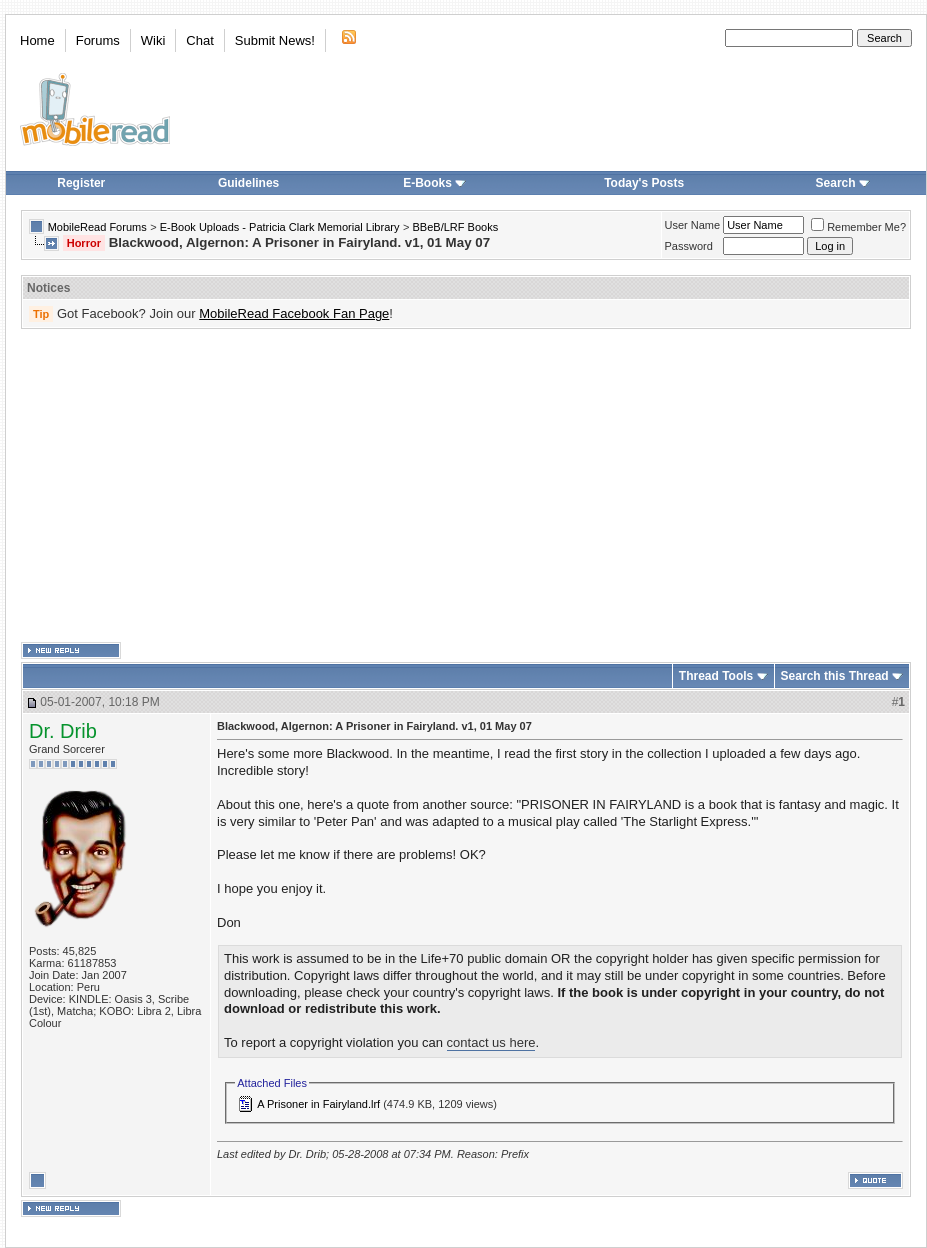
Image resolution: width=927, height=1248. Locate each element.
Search (843, 183)
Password (689, 246)
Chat (199, 40)
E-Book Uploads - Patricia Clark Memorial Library (280, 227)
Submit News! (275, 40)
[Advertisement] (308, 486)
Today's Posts (644, 183)
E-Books (434, 183)
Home (37, 40)
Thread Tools (716, 676)
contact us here (491, 1042)
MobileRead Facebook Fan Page (294, 313)
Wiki (153, 40)
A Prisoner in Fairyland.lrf (318, 1104)
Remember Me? (858, 227)
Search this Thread (835, 676)
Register (81, 183)
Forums (98, 40)
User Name (693, 225)
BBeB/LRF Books (456, 227)
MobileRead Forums (97, 227)
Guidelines (248, 183)
